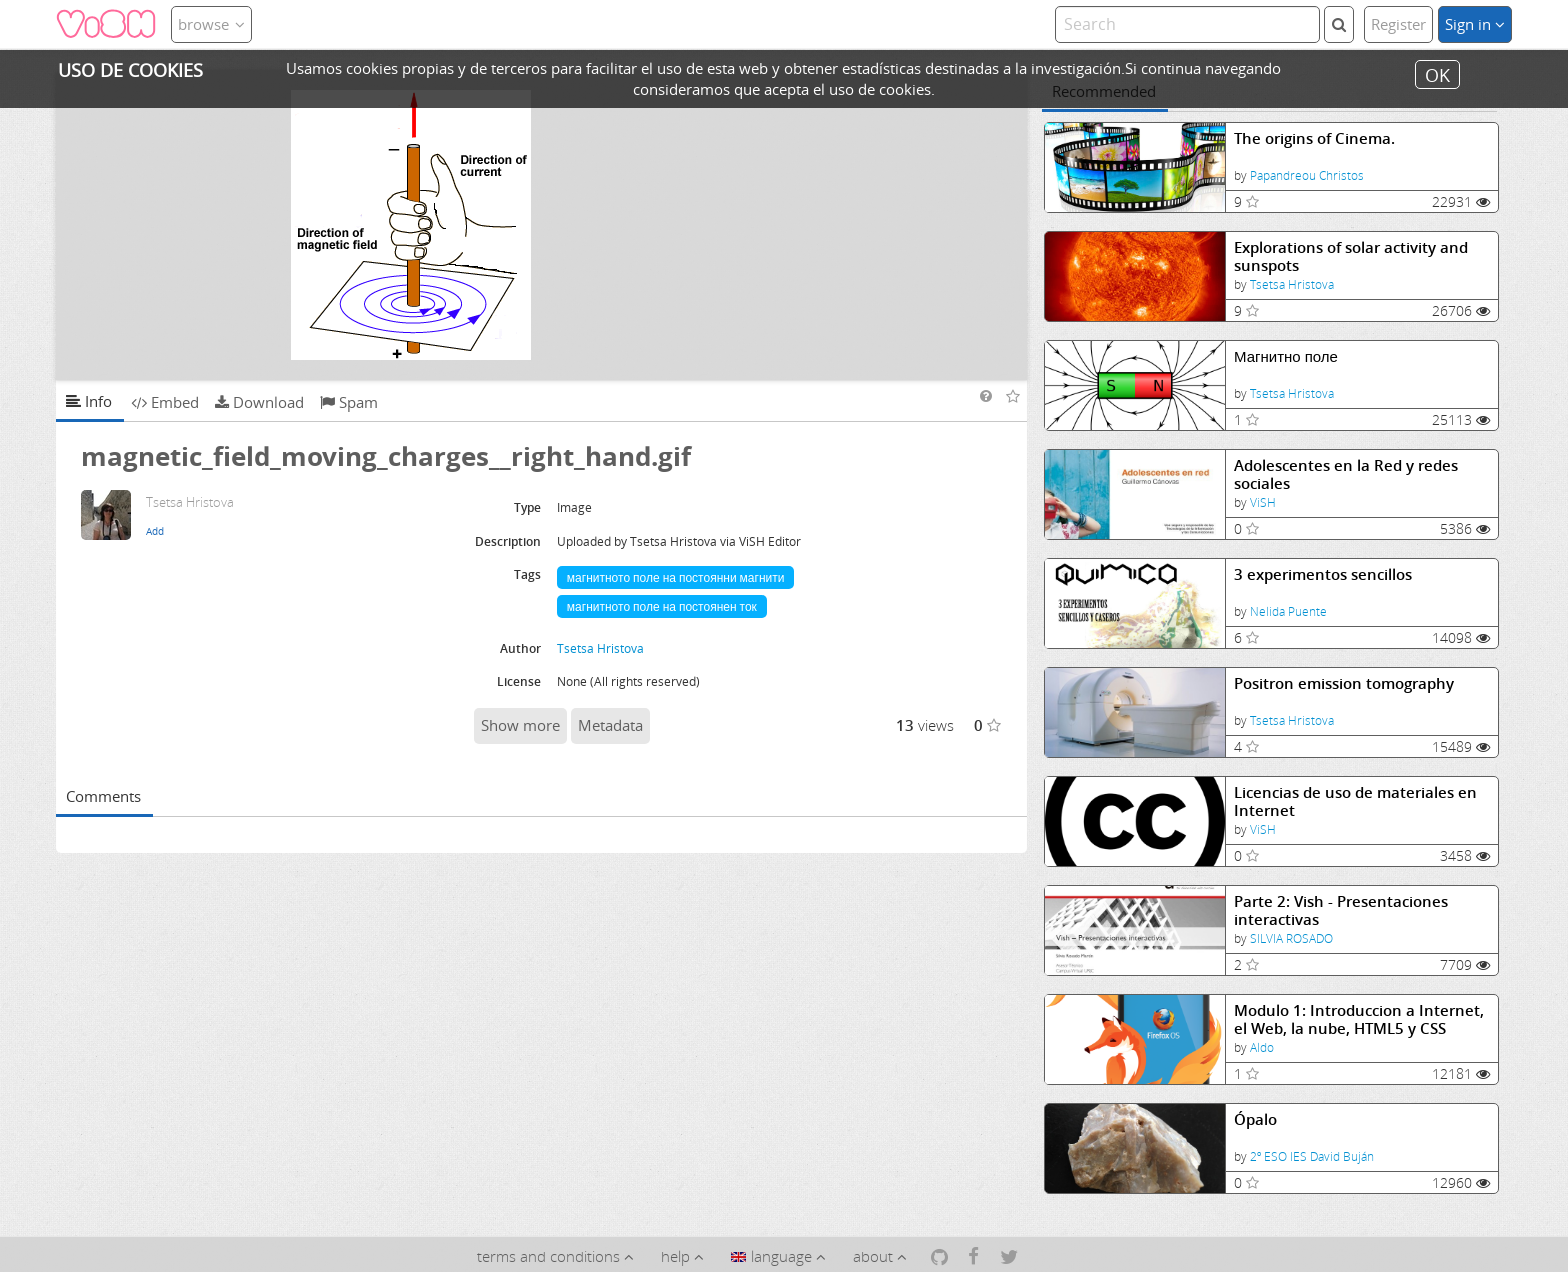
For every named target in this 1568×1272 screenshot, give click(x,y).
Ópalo (1255, 1119)
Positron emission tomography (1344, 683)
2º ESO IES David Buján (1312, 1156)
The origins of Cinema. (1314, 138)
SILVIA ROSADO (1291, 938)
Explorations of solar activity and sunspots (1351, 256)
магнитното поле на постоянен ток (662, 606)
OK (1437, 74)
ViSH (1263, 502)
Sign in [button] (1475, 24)
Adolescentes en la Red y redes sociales (1346, 474)
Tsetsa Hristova (1292, 284)
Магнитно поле (1286, 356)
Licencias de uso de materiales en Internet (1355, 801)
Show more (520, 725)
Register (1398, 24)
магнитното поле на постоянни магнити (676, 577)
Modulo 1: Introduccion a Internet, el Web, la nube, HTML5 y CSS (1359, 1019)
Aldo (1262, 1047)
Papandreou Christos (1307, 175)
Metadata (610, 725)
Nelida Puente (1288, 611)
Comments (103, 796)
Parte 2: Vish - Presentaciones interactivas (1341, 910)
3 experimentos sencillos (1323, 574)
